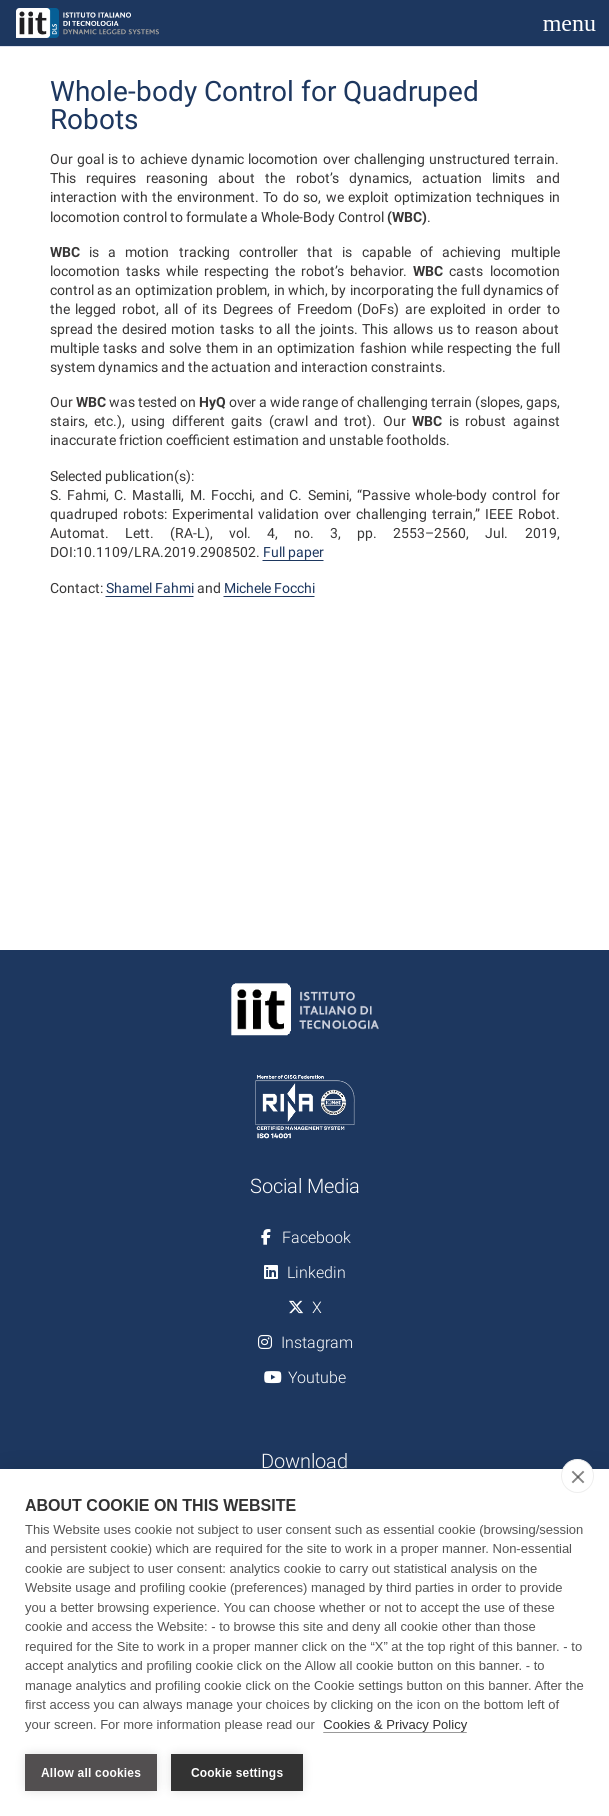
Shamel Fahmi (150, 588)
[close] (577, 1476)
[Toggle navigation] (569, 23)
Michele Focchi (269, 588)
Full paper (293, 552)
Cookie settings (237, 1773)
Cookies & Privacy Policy (395, 1724)
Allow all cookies (91, 1773)
